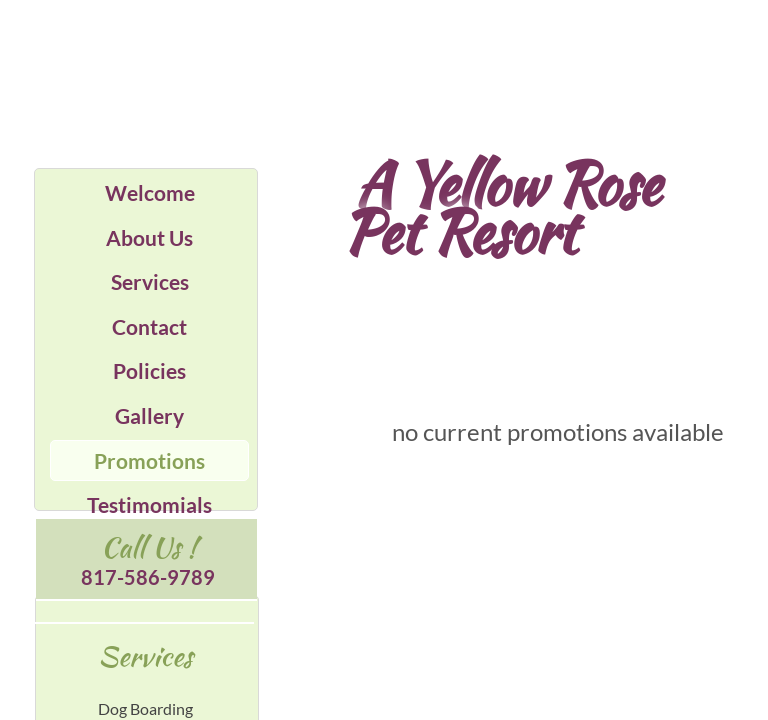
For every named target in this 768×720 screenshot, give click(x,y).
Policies (149, 370)
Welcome (150, 192)
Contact (149, 326)
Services (150, 281)
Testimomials (149, 504)
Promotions (149, 460)
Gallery (149, 415)
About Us (149, 237)
